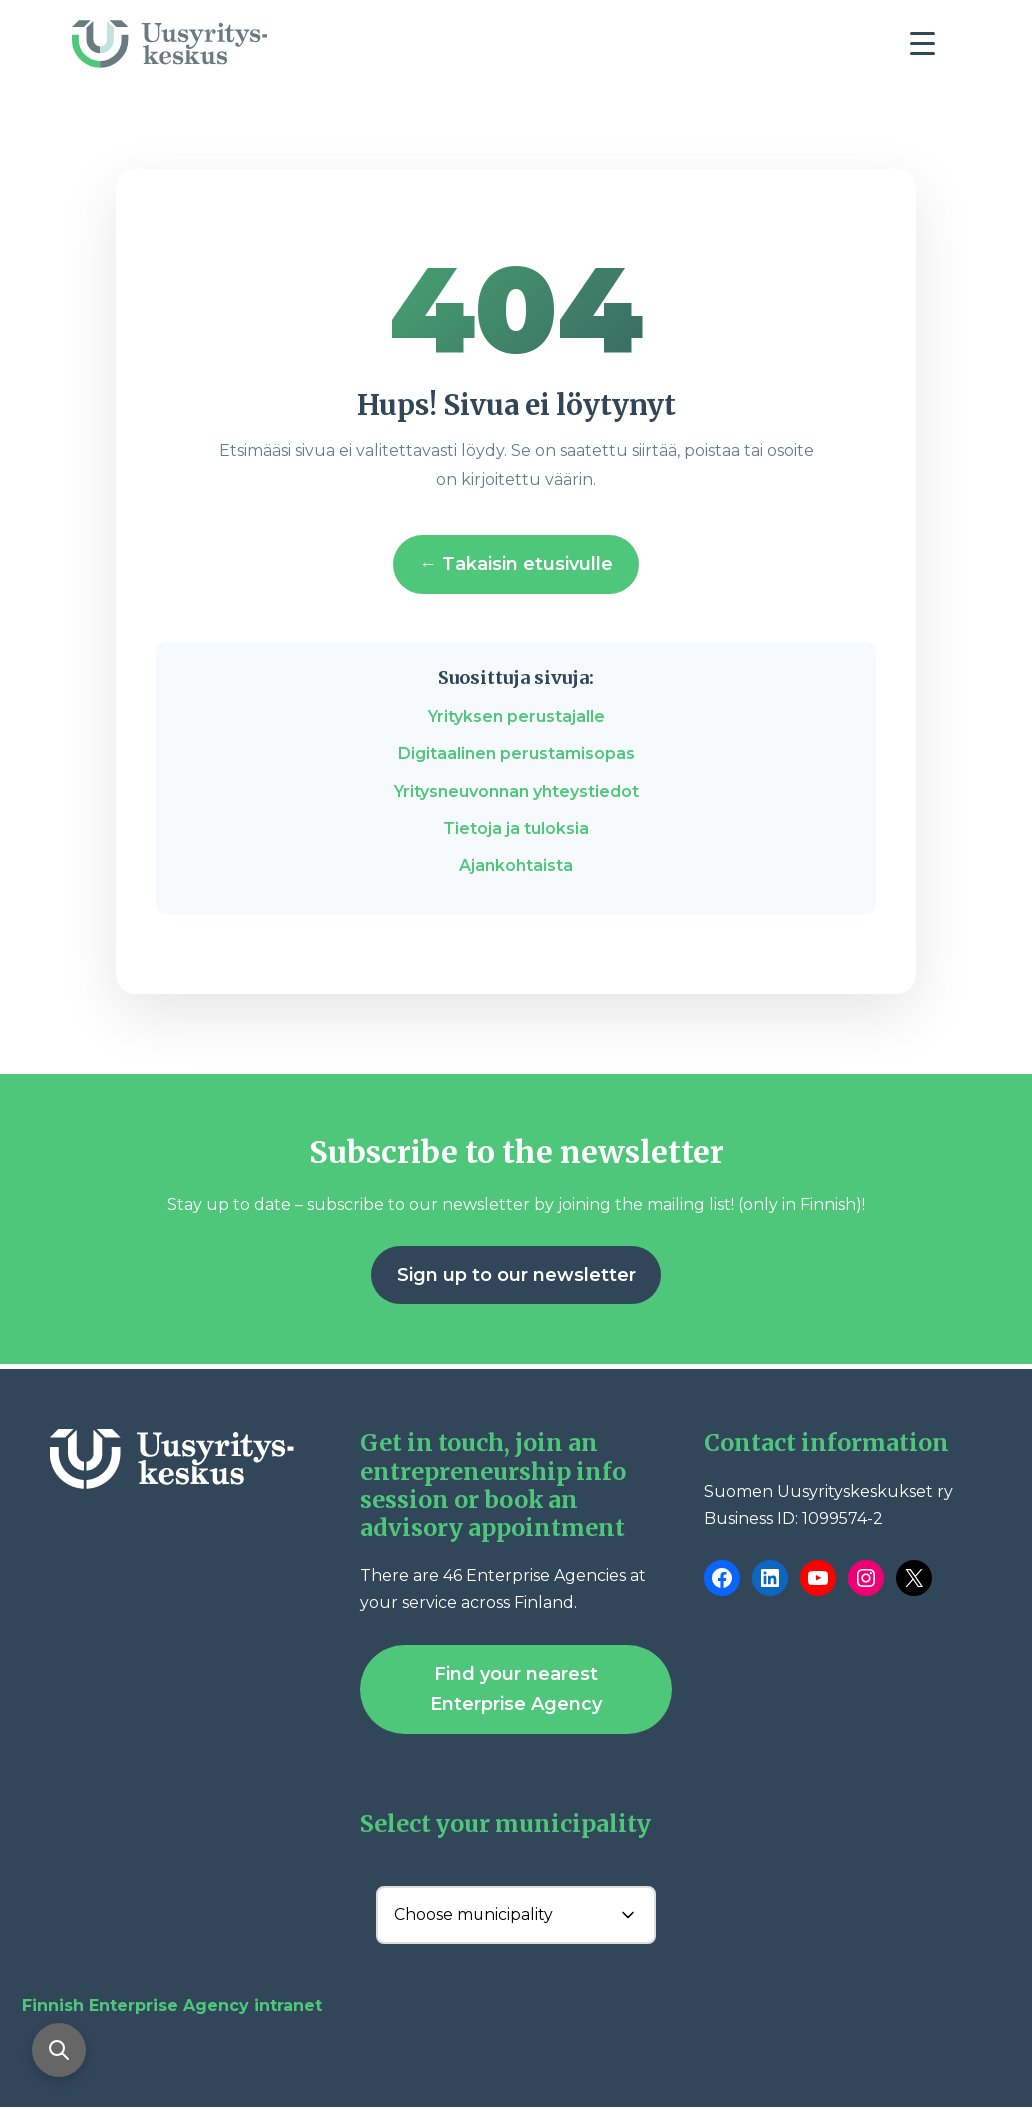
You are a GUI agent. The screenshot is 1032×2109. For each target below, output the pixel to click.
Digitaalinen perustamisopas (516, 753)
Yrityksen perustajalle (516, 716)
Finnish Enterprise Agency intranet (172, 2006)
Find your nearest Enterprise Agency (516, 1689)
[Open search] (60, 2049)
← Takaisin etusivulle (516, 564)
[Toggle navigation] (930, 49)
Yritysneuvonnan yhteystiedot (516, 791)
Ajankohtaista (516, 865)
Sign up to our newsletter (516, 1275)
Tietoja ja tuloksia (516, 828)
